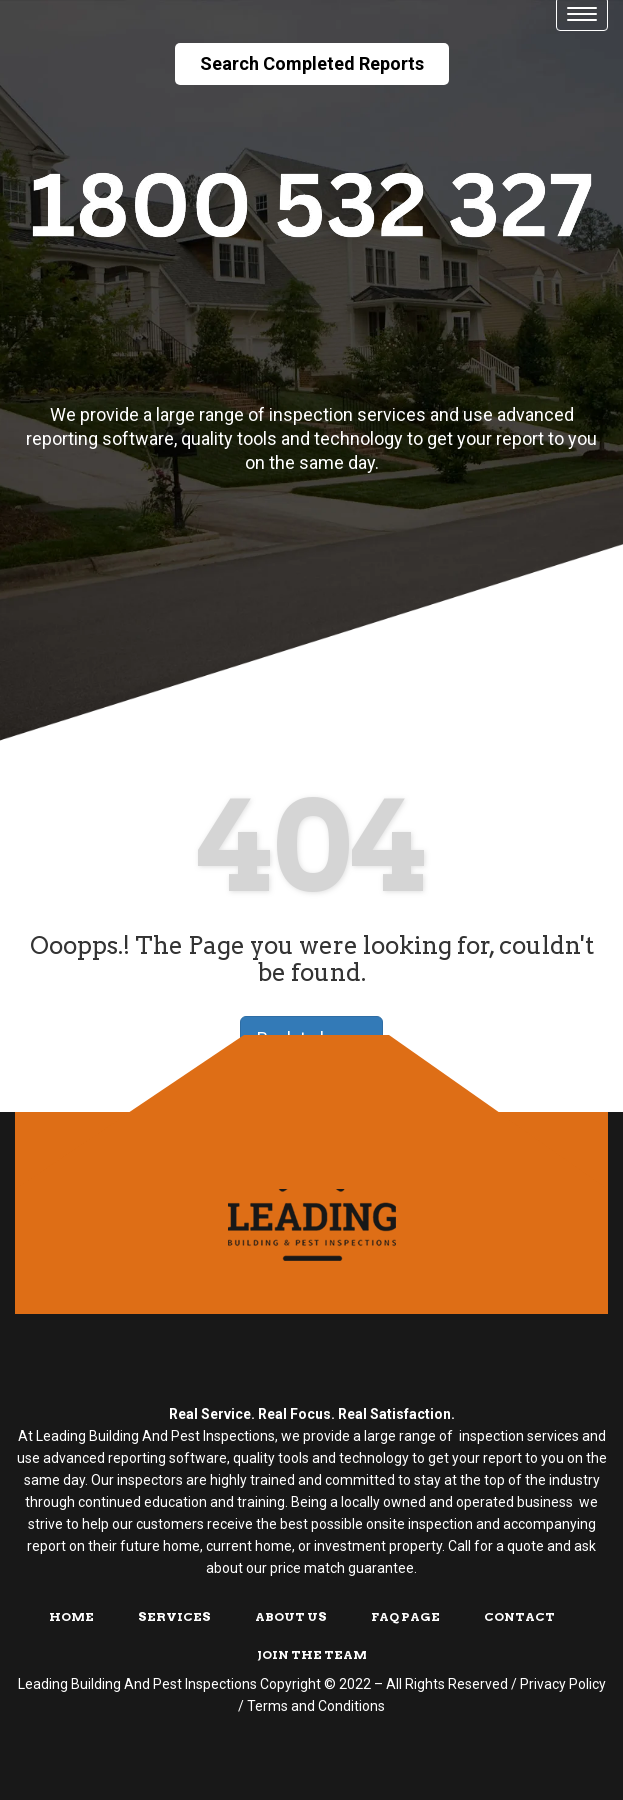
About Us (291, 1616)
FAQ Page (405, 1616)
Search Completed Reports (312, 63)
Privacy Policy (563, 1684)
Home (71, 1616)
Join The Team (312, 1654)
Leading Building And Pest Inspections (137, 1684)
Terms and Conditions (316, 1706)
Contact (519, 1616)
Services (174, 1616)
